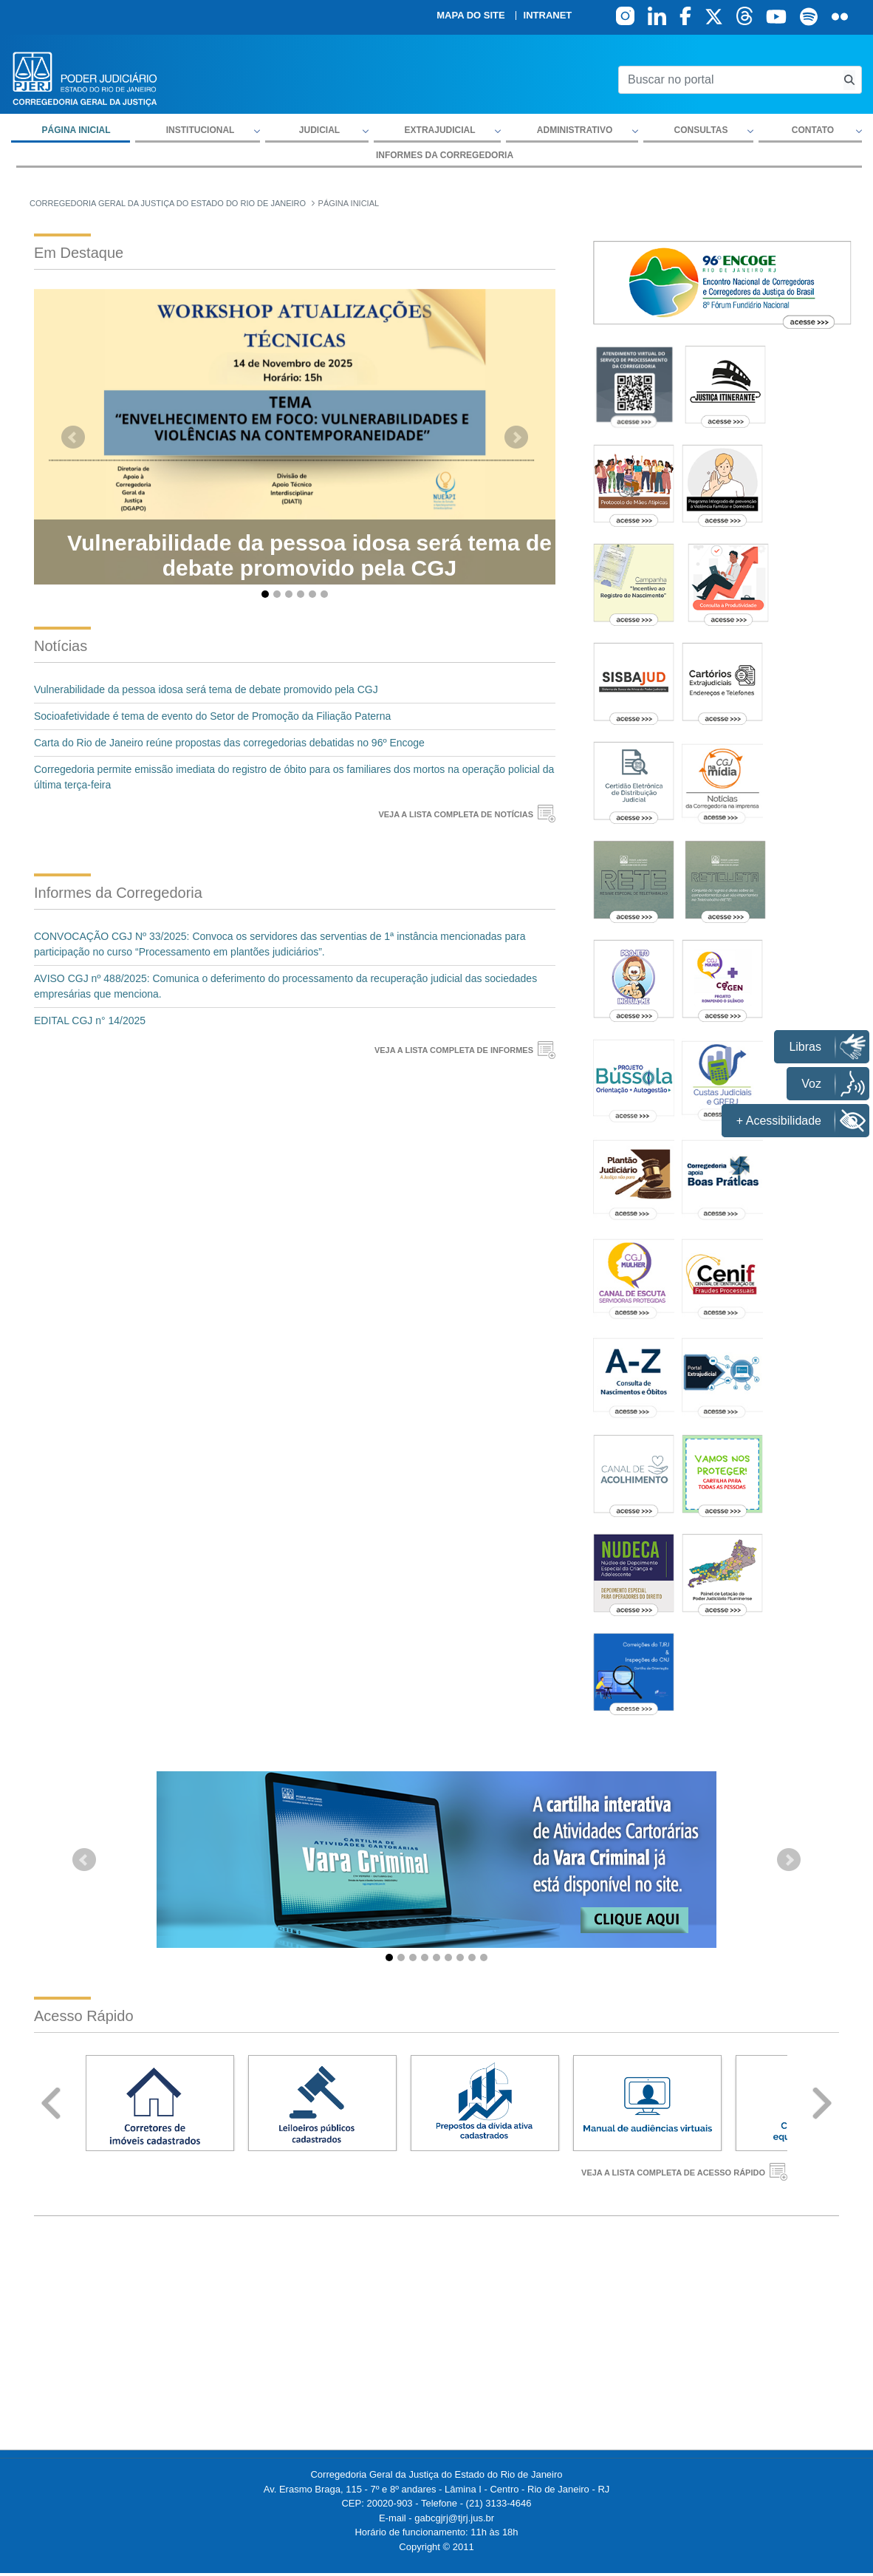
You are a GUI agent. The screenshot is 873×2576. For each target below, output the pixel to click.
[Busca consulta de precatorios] (849, 80)
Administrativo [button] (574, 130)
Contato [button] (813, 130)
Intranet (548, 15)
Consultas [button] (701, 130)
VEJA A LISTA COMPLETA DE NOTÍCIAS (455, 814)
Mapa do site (470, 15)
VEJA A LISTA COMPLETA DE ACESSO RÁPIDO (673, 2172)
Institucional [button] (200, 130)
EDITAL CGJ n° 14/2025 (90, 1020)
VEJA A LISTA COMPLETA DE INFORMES (453, 1050)
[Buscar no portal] (728, 80)
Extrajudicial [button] (440, 130)
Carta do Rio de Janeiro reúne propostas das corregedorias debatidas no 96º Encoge (229, 743)
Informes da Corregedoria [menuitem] (444, 155)
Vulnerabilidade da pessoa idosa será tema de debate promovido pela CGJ (206, 689)
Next (822, 2103)
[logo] (85, 78)
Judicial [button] (319, 130)
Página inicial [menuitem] (76, 130)
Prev (51, 2103)
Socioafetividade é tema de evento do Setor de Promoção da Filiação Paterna (212, 716)
